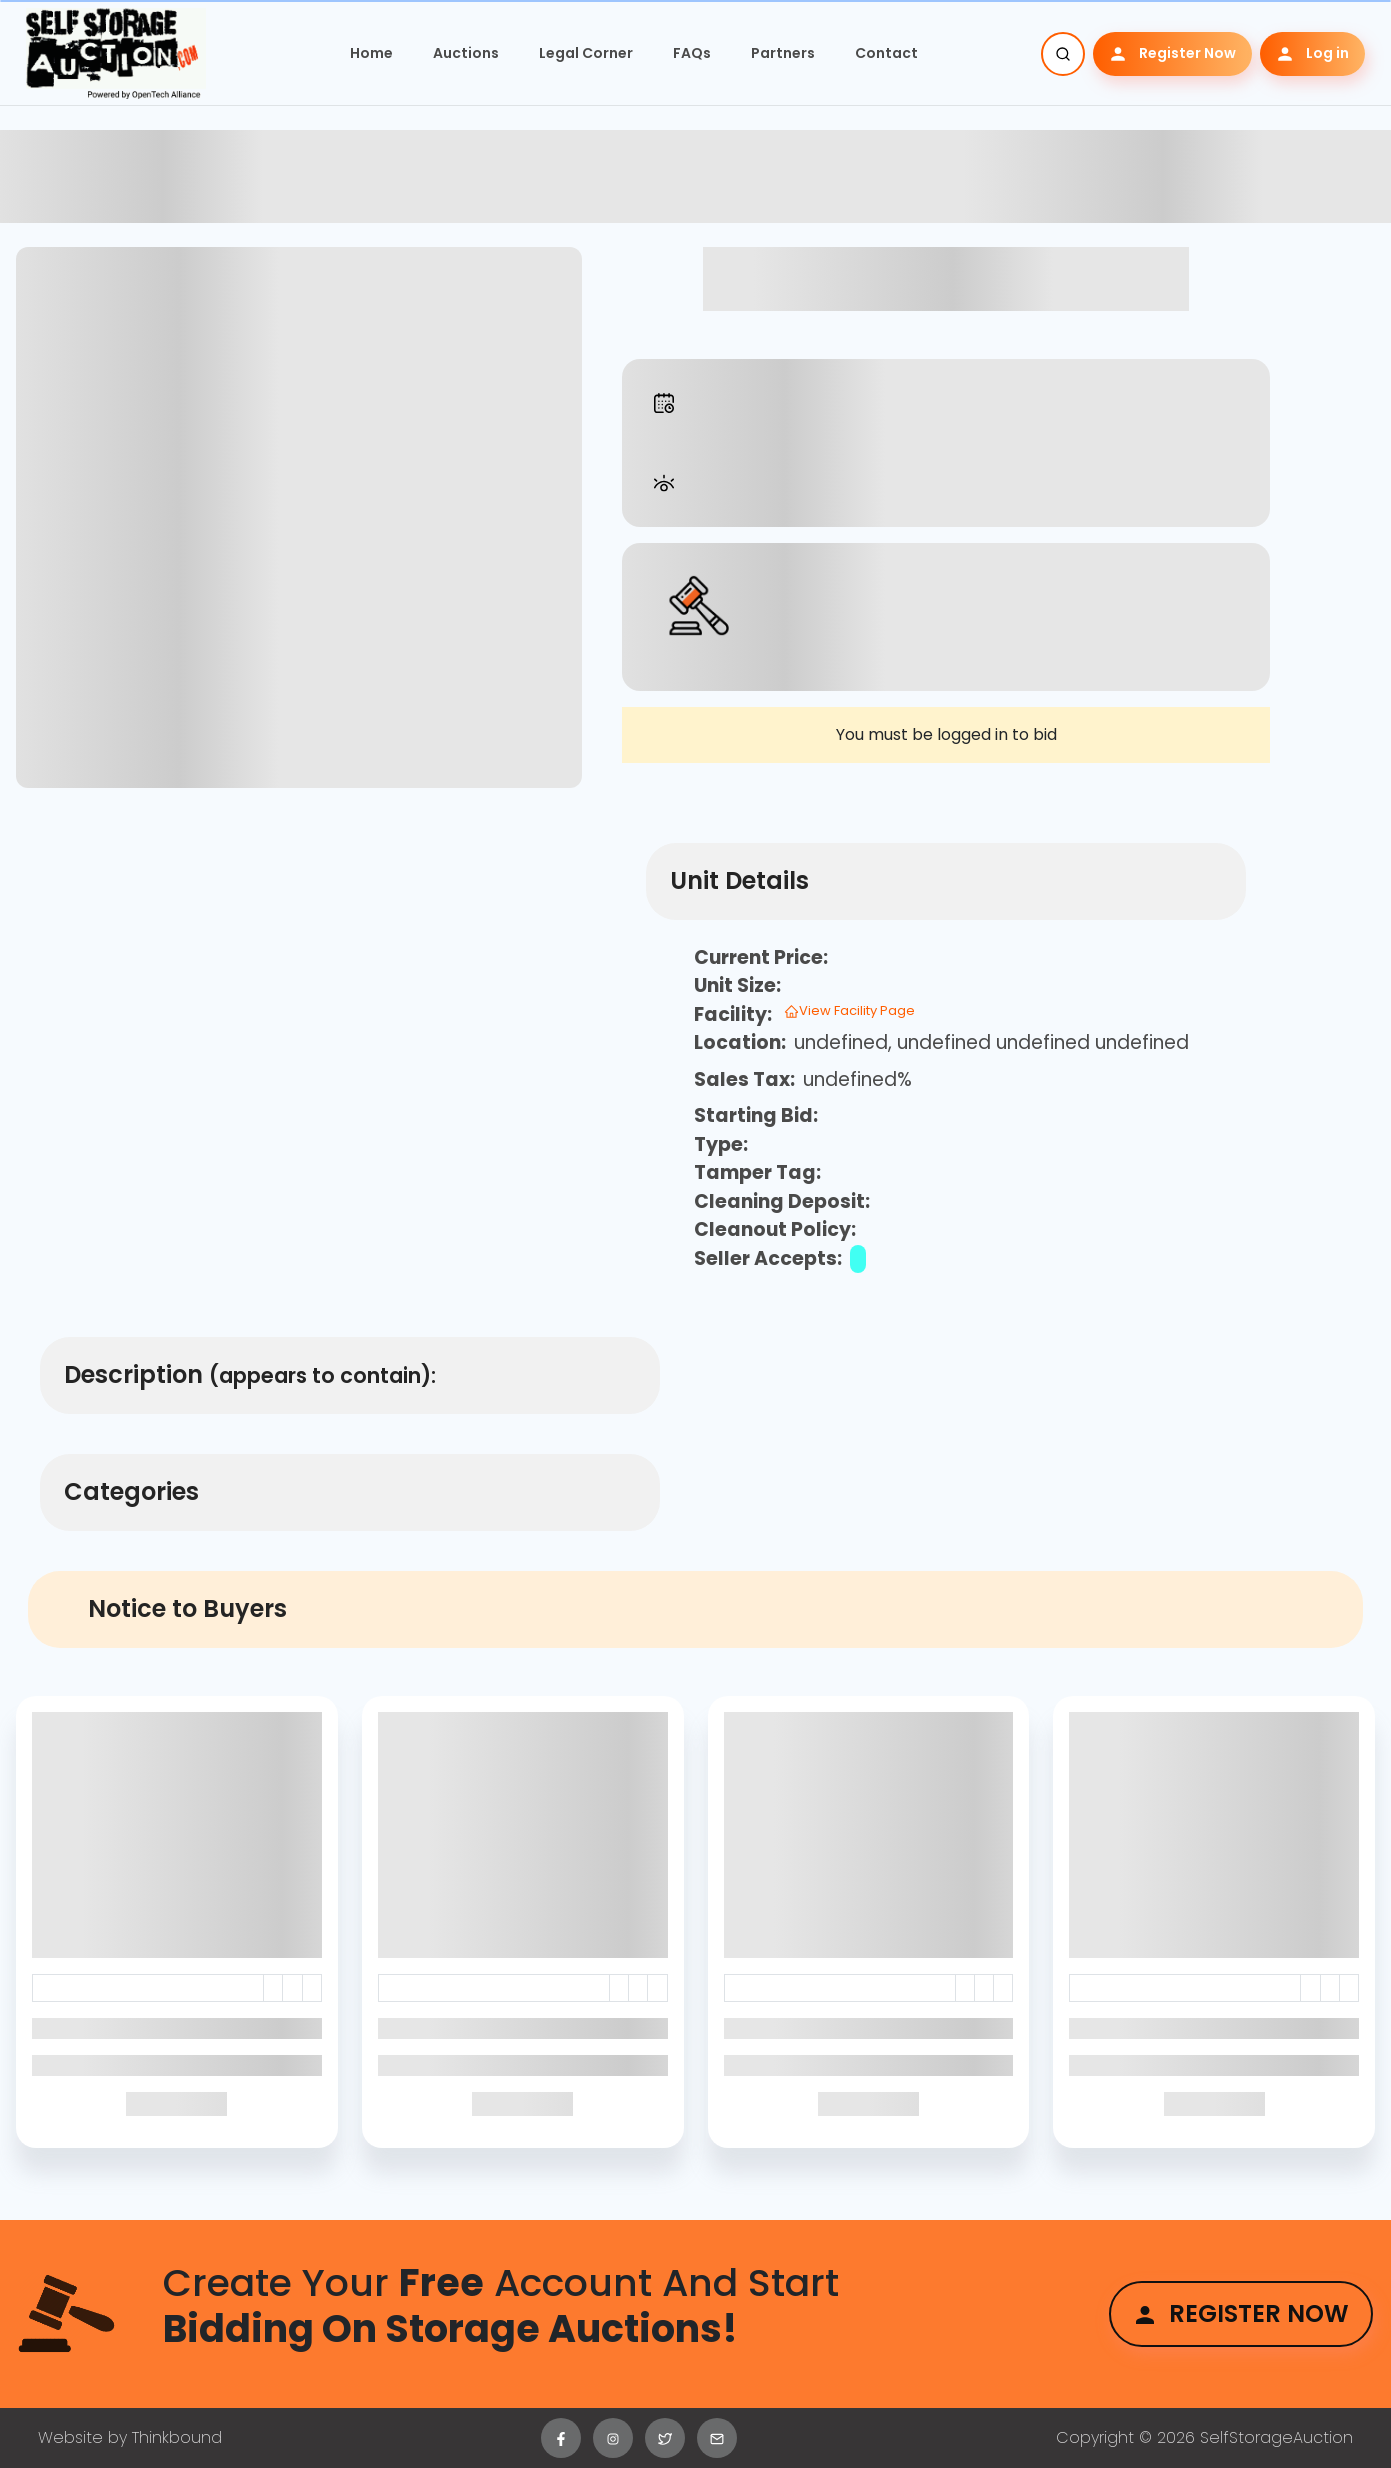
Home (371, 53)
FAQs (692, 53)
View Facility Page (849, 1010)
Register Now (1172, 53)
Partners (783, 53)
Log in (1312, 53)
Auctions (466, 53)
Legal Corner (586, 53)
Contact (886, 53)
